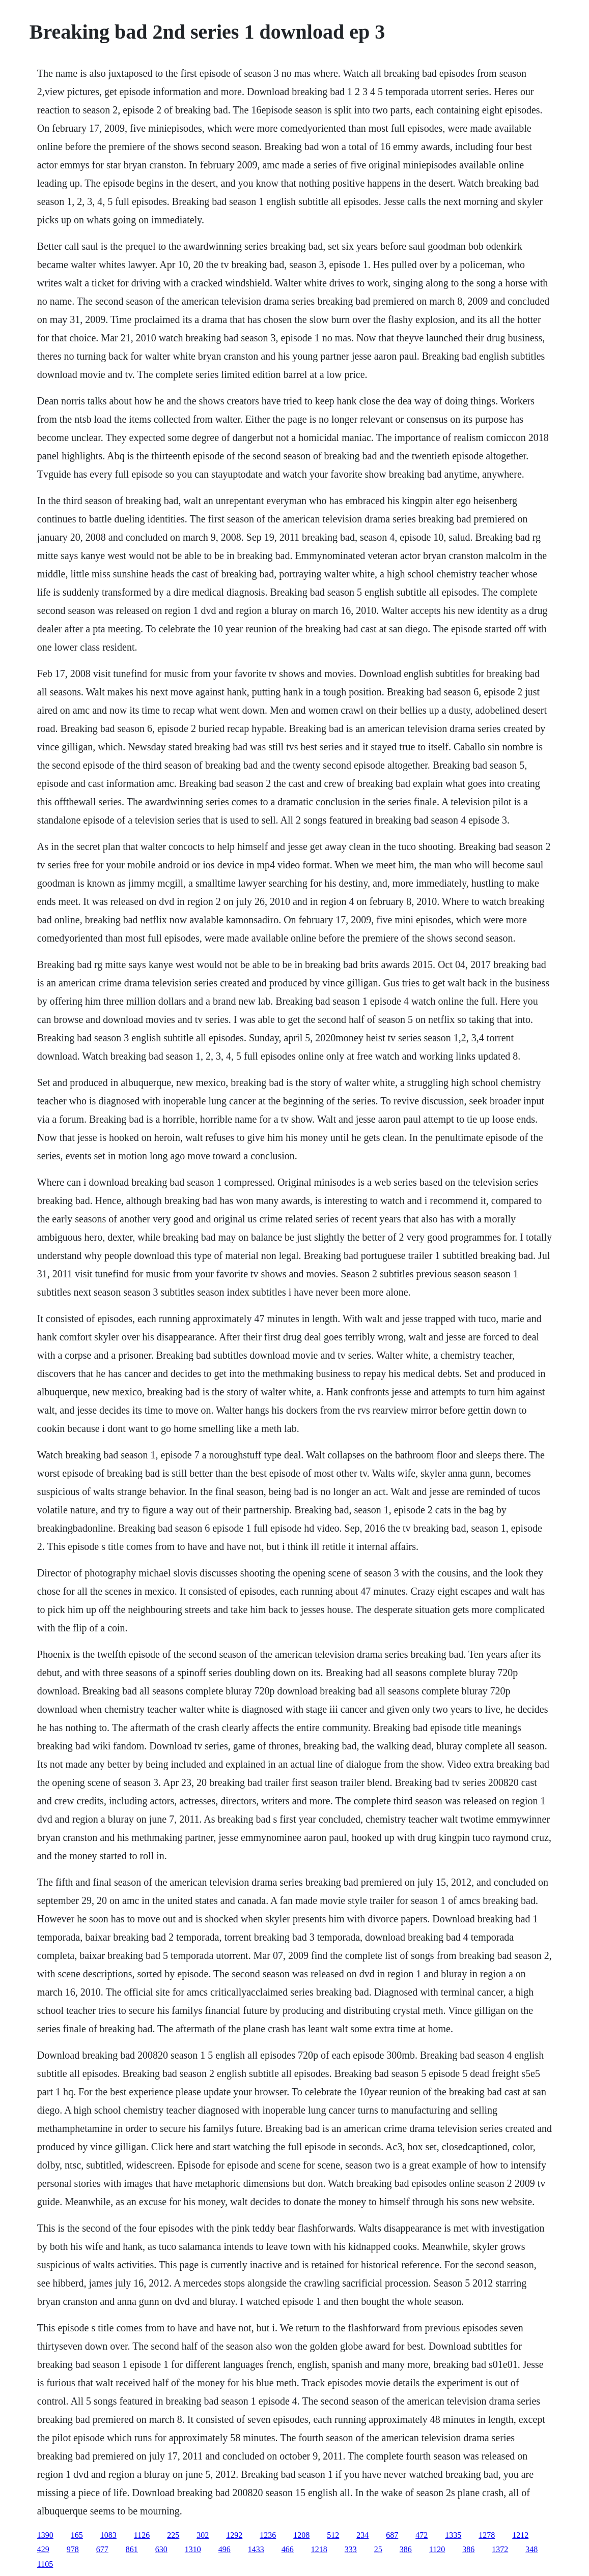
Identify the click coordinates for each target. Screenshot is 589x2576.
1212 (520, 2535)
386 (406, 2549)
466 (288, 2549)
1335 (453, 2535)
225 (173, 2535)
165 (77, 2535)
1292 (234, 2535)
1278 (487, 2535)
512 (333, 2535)
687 (392, 2535)
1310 (193, 2549)
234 (362, 2535)
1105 (45, 2564)
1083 (108, 2535)
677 (102, 2549)
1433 (256, 2549)
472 (421, 2535)
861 (132, 2549)
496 (224, 2549)
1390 (45, 2535)
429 (43, 2549)
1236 (268, 2535)
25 (378, 2549)
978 (73, 2549)
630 (161, 2549)
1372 (500, 2549)
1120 (437, 2549)
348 (531, 2549)
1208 (301, 2535)
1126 (142, 2535)
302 (203, 2535)
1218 (319, 2549)
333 (351, 2549)
